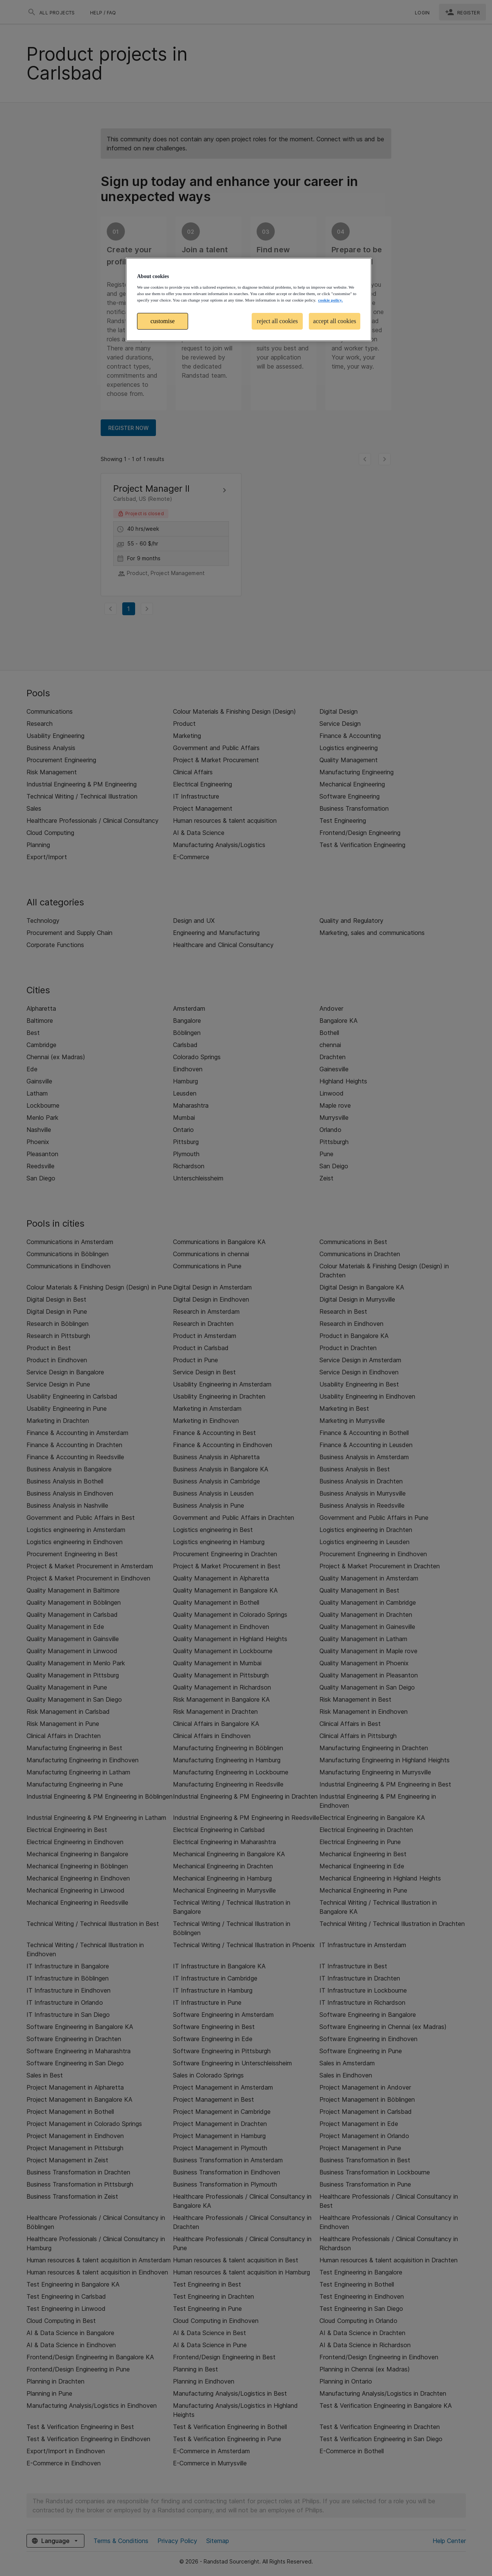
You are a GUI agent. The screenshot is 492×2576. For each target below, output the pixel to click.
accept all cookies (334, 321)
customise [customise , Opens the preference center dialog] (163, 321)
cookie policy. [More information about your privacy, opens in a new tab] (330, 300)
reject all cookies (277, 321)
